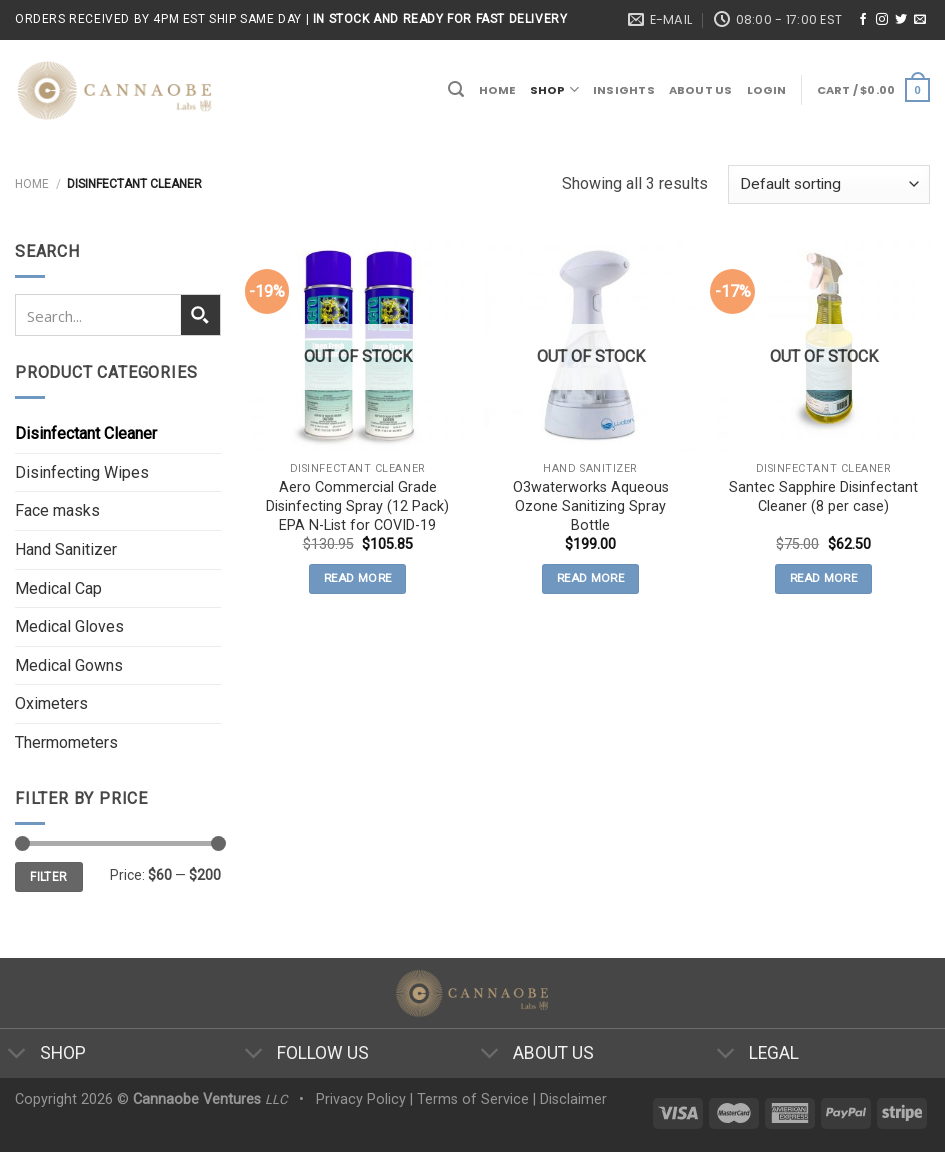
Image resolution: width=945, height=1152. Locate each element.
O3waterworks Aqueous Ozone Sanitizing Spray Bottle (591, 506)
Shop (554, 89)
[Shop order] (829, 184)
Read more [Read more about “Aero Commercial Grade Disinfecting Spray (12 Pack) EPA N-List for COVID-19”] (357, 578)
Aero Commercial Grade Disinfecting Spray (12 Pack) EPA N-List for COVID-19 (357, 506)
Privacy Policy (361, 1099)
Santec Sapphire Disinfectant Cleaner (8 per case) (823, 497)
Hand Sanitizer (66, 549)
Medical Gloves (69, 626)
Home (497, 90)
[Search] (456, 89)
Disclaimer (573, 1099)
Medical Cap (58, 588)
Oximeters (51, 703)
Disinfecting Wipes (82, 472)
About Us (701, 90)
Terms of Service (473, 1099)
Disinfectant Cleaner (86, 433)
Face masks (57, 510)
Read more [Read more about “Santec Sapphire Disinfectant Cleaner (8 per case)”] (823, 578)
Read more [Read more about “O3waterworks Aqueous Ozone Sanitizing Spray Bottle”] (590, 578)
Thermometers (66, 742)
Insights (624, 90)
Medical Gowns (69, 665)
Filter (48, 877)
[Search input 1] (99, 315)
